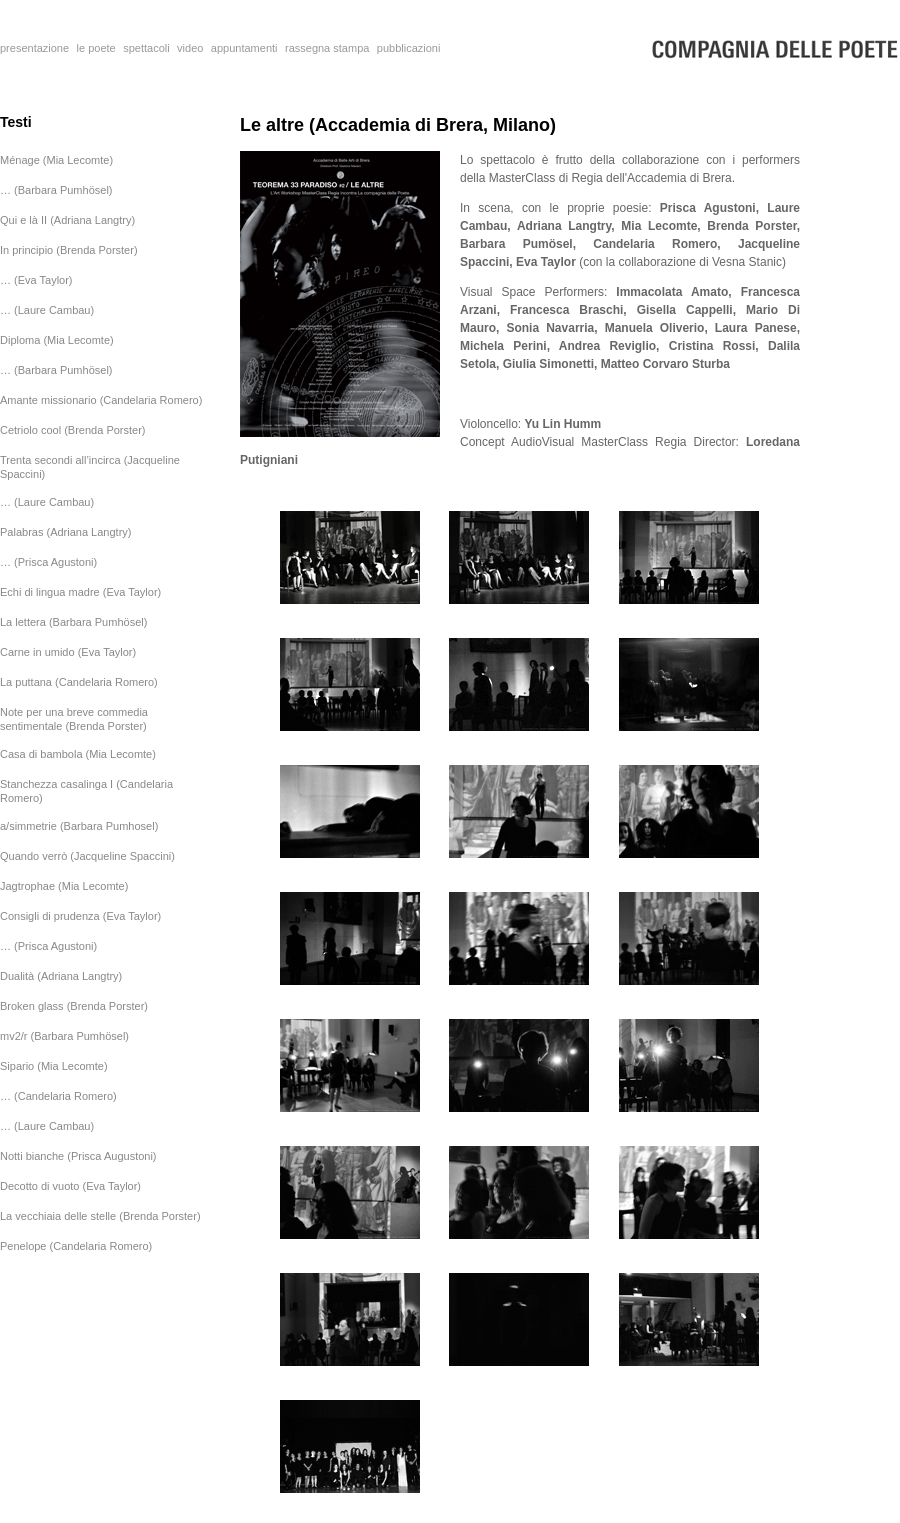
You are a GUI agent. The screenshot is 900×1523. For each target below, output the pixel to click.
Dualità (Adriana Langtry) (61, 976)
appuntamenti (244, 48)
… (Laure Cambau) (47, 310)
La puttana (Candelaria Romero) (79, 682)
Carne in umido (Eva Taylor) (68, 652)
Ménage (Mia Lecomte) (56, 160)
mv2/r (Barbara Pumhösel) (64, 1036)
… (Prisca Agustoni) (48, 562)
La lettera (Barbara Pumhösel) (73, 622)
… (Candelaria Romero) (58, 1096)
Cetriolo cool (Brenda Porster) (73, 430)
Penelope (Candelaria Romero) (76, 1246)
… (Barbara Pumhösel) (56, 190)
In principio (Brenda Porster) (69, 250)
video (190, 48)
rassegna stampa (327, 48)
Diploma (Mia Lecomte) (57, 340)
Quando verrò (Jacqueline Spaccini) (87, 856)
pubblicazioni (409, 48)
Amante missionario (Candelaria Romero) (101, 400)
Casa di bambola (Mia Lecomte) (78, 754)
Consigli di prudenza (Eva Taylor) (80, 916)
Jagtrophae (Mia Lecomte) (64, 886)
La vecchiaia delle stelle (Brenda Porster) (100, 1216)
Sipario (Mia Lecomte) (54, 1066)
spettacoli (146, 48)
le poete (96, 48)
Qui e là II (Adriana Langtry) (67, 220)
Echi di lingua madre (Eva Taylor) (80, 592)
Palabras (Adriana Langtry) (65, 532)
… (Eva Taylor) (36, 280)
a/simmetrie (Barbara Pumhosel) (79, 826)
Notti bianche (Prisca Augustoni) (78, 1156)
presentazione (34, 48)
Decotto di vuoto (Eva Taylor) (70, 1186)
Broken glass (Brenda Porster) (74, 1006)
